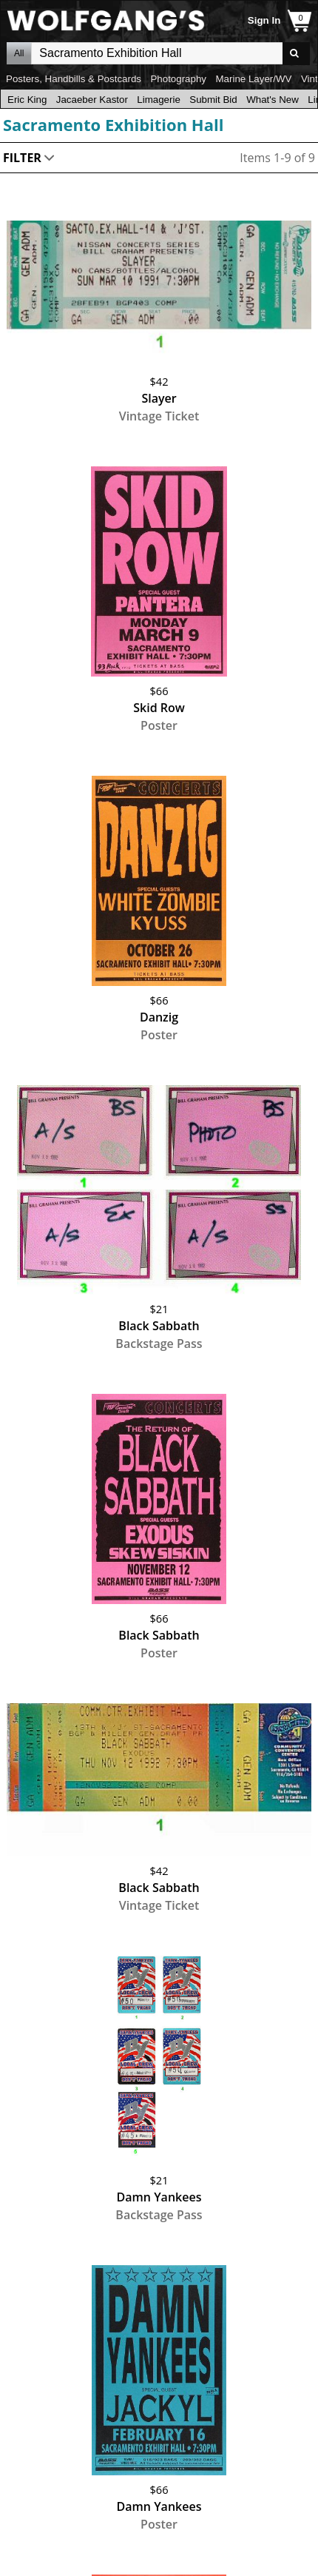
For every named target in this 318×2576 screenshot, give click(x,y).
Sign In (264, 20)
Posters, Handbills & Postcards (73, 78)
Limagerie (158, 99)
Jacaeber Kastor (92, 99)
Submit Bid (213, 99)
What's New (272, 99)
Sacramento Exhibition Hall (113, 124)
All (19, 53)
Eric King (27, 99)
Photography (178, 78)
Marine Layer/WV (253, 78)
